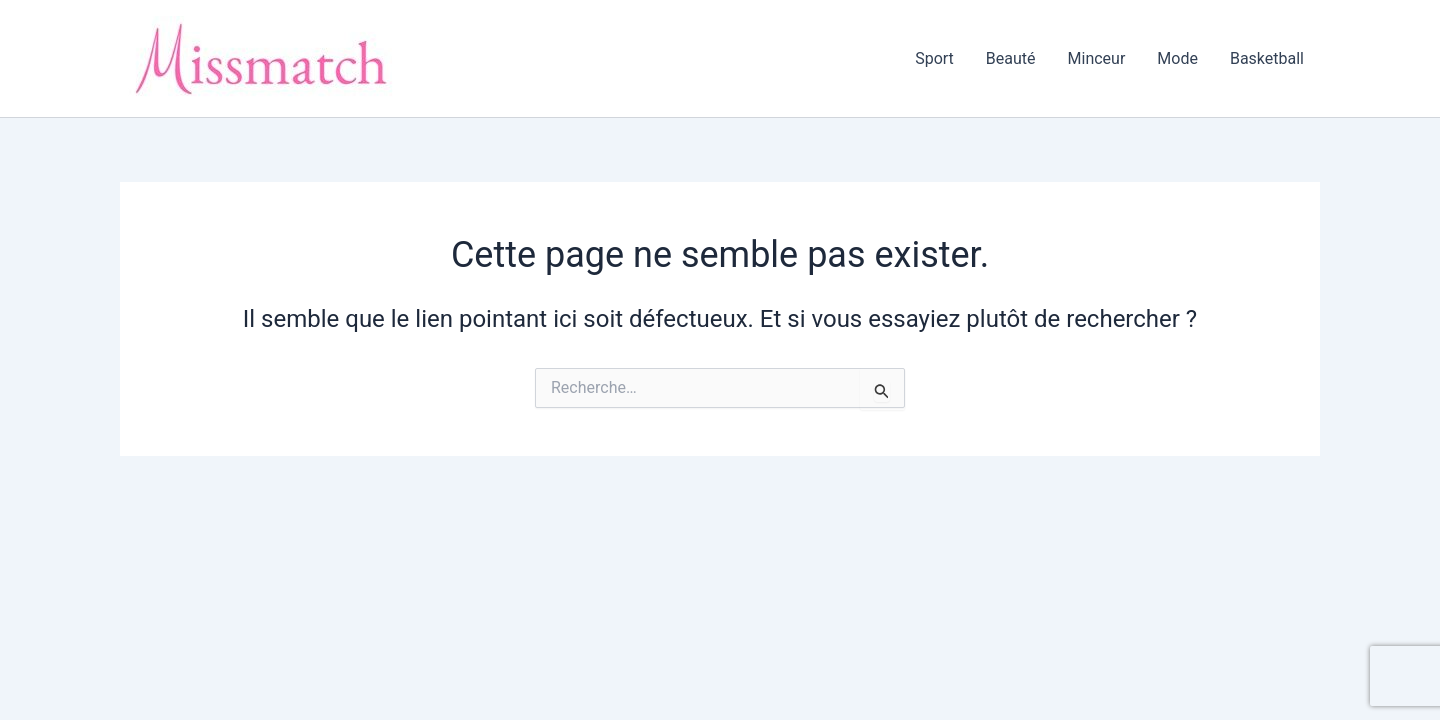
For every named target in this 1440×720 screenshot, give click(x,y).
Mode (1177, 58)
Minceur (1097, 58)
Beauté (1011, 58)
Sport (934, 58)
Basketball (1267, 58)
